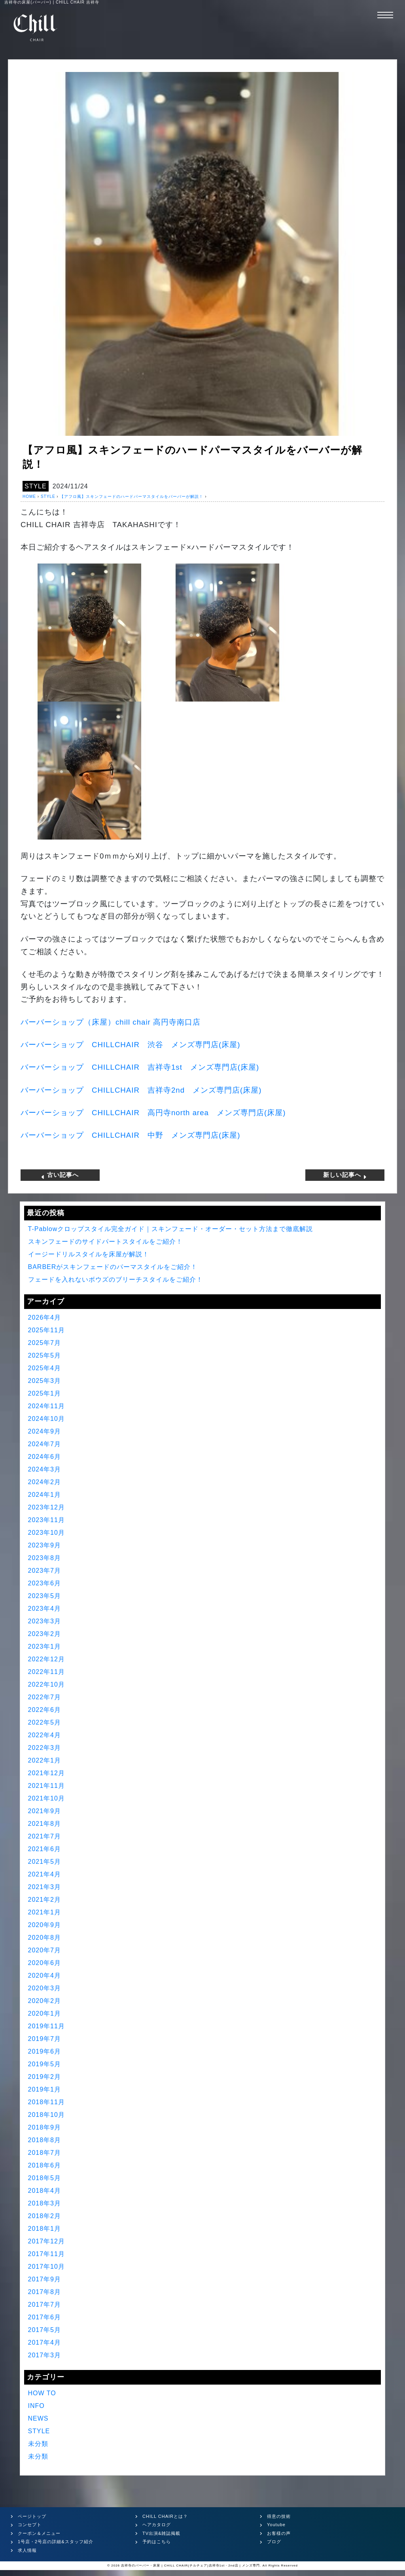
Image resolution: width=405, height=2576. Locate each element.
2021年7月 (44, 1836)
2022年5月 (44, 1722)
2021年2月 (44, 1899)
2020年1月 (44, 2013)
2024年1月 (44, 1494)
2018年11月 (46, 2102)
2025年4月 (44, 1368)
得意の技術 (279, 2516)
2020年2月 (44, 2000)
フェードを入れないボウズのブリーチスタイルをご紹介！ (115, 1279)
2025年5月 (44, 1355)
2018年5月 (44, 2178)
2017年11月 (46, 2254)
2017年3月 (44, 2355)
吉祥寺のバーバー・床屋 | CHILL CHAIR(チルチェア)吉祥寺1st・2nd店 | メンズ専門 (190, 2565)
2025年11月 (46, 1330)
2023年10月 (46, 1532)
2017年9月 (44, 2279)
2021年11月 (46, 1785)
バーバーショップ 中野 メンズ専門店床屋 (130, 1135)
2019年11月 (46, 2026)
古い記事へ (60, 1174)
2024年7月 (44, 1444)
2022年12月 (46, 1659)
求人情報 (27, 2550)
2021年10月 (46, 1798)
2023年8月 (44, 1558)
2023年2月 (44, 1633)
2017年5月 (44, 2329)
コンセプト (30, 2524)
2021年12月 (46, 1773)
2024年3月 (44, 1469)
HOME (29, 496)
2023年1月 (44, 1646)
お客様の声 (279, 2533)
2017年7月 (44, 2304)
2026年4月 (44, 1317)
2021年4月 (44, 1874)
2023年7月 (44, 1570)
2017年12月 (46, 2241)
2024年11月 (46, 1406)
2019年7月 (44, 2038)
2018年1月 (44, 2228)
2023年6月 (44, 1583)
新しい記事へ (345, 1174)
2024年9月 (44, 1431)
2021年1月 (44, 1912)
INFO (36, 2405)
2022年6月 (44, 1709)
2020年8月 (44, 1937)
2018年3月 (44, 2203)
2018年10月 (46, 2114)
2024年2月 (44, 1482)
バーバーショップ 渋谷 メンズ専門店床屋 (130, 1044)
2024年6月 (44, 1456)
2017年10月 (46, 2266)
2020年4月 (44, 1975)
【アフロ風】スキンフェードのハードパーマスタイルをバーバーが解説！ (131, 496)
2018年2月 (44, 2216)
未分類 (38, 2443)
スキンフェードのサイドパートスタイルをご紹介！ (105, 1241)
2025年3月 (44, 1380)
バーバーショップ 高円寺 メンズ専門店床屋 (153, 1112)
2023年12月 (46, 1507)
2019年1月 (44, 2089)
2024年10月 (46, 1418)
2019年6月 (44, 2051)
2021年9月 (44, 1811)
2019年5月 (44, 2064)
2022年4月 (44, 1735)
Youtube (276, 2524)
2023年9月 (44, 1545)
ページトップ (32, 2516)
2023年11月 (46, 1520)
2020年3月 (44, 1988)
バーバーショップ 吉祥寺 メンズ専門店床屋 (140, 1067)
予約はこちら (156, 2541)
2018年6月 (44, 2165)
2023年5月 (44, 1596)
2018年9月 (44, 2127)
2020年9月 (44, 1925)
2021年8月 (44, 1823)
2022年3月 (44, 1747)
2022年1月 (44, 1760)
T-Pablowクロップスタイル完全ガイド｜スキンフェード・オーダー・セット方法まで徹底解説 (170, 1229)
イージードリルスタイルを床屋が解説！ (88, 1254)
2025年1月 (44, 1393)
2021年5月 (44, 1861)
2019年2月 (44, 2076)
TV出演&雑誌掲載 (161, 2533)
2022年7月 (44, 1697)
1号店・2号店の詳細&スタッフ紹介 (55, 2541)
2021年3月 (44, 1887)
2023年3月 (44, 1621)
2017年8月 (44, 2292)
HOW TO (42, 2393)
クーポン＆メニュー (39, 2533)
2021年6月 (44, 1849)
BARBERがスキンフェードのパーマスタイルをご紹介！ (113, 1266)
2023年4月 (44, 1608)
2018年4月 (44, 2190)
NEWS (38, 2418)
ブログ (274, 2541)
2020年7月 (44, 1950)
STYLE (36, 486)
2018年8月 (44, 2140)
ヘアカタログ (156, 2524)
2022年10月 (46, 1684)
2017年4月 (44, 2342)
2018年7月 (44, 2152)
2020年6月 (44, 1962)
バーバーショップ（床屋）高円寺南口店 (111, 1022)
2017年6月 (44, 2317)
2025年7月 (44, 1342)
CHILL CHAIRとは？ (165, 2516)
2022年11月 (46, 1671)
